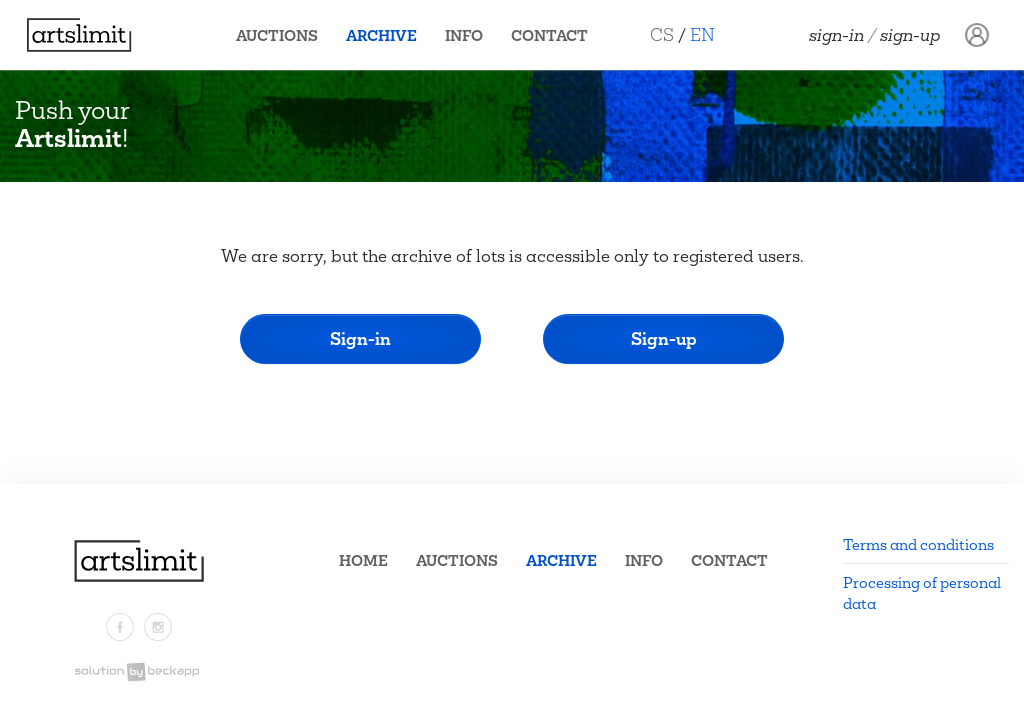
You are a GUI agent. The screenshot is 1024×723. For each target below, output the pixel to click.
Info (472, 35)
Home (363, 560)
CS (670, 34)
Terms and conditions (918, 544)
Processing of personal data (922, 593)
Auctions (285, 35)
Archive (389, 35)
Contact (557, 35)
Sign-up (910, 35)
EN (710, 34)
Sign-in (836, 35)
